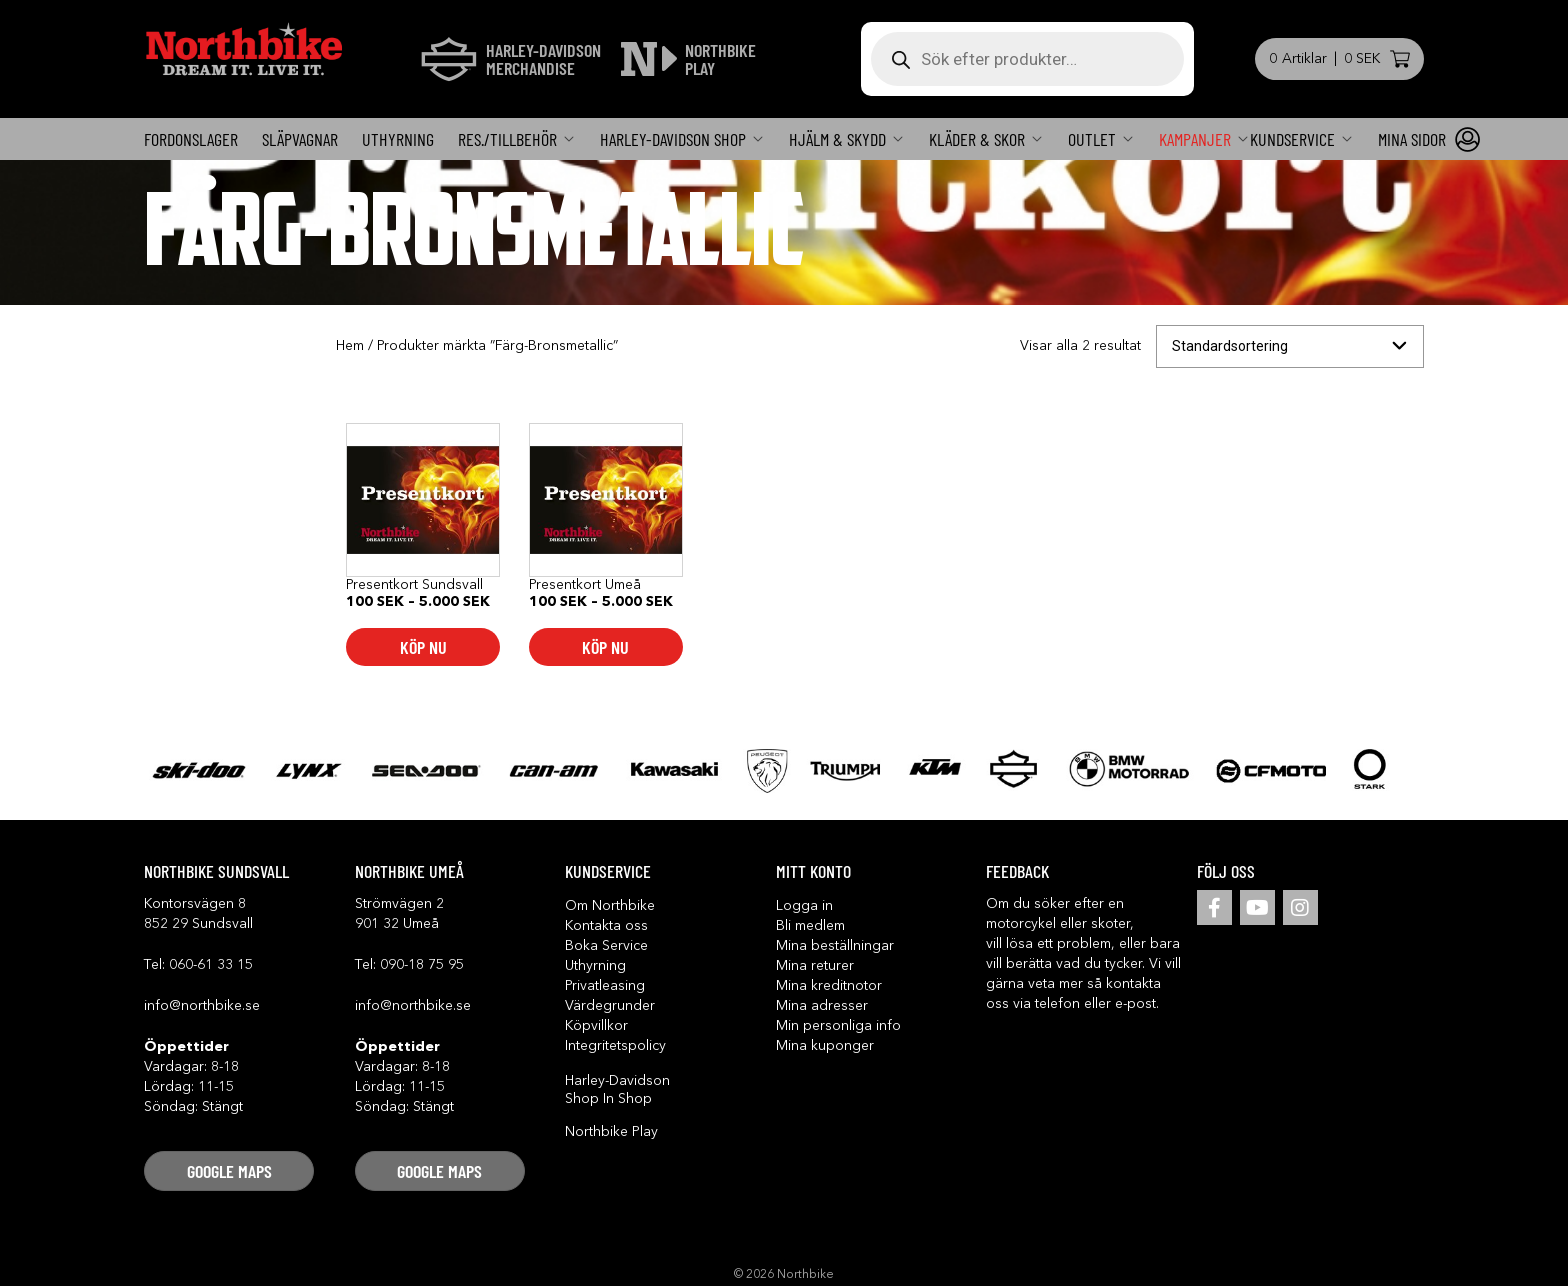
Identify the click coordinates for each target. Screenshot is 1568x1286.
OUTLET (1092, 139)
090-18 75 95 (422, 965)
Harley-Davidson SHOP (673, 139)
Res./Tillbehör (507, 139)
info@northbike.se (202, 1006)
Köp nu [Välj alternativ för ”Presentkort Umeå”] (605, 647)
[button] (229, 1171)
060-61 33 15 (211, 965)
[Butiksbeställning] (1290, 346)
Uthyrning (398, 139)
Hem (350, 346)
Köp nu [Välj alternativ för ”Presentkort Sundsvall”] (423, 647)
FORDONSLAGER (191, 139)
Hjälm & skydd (837, 139)
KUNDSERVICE (1292, 139)
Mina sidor (1412, 139)
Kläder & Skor (977, 139)
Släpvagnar (300, 139)
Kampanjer (1195, 139)
